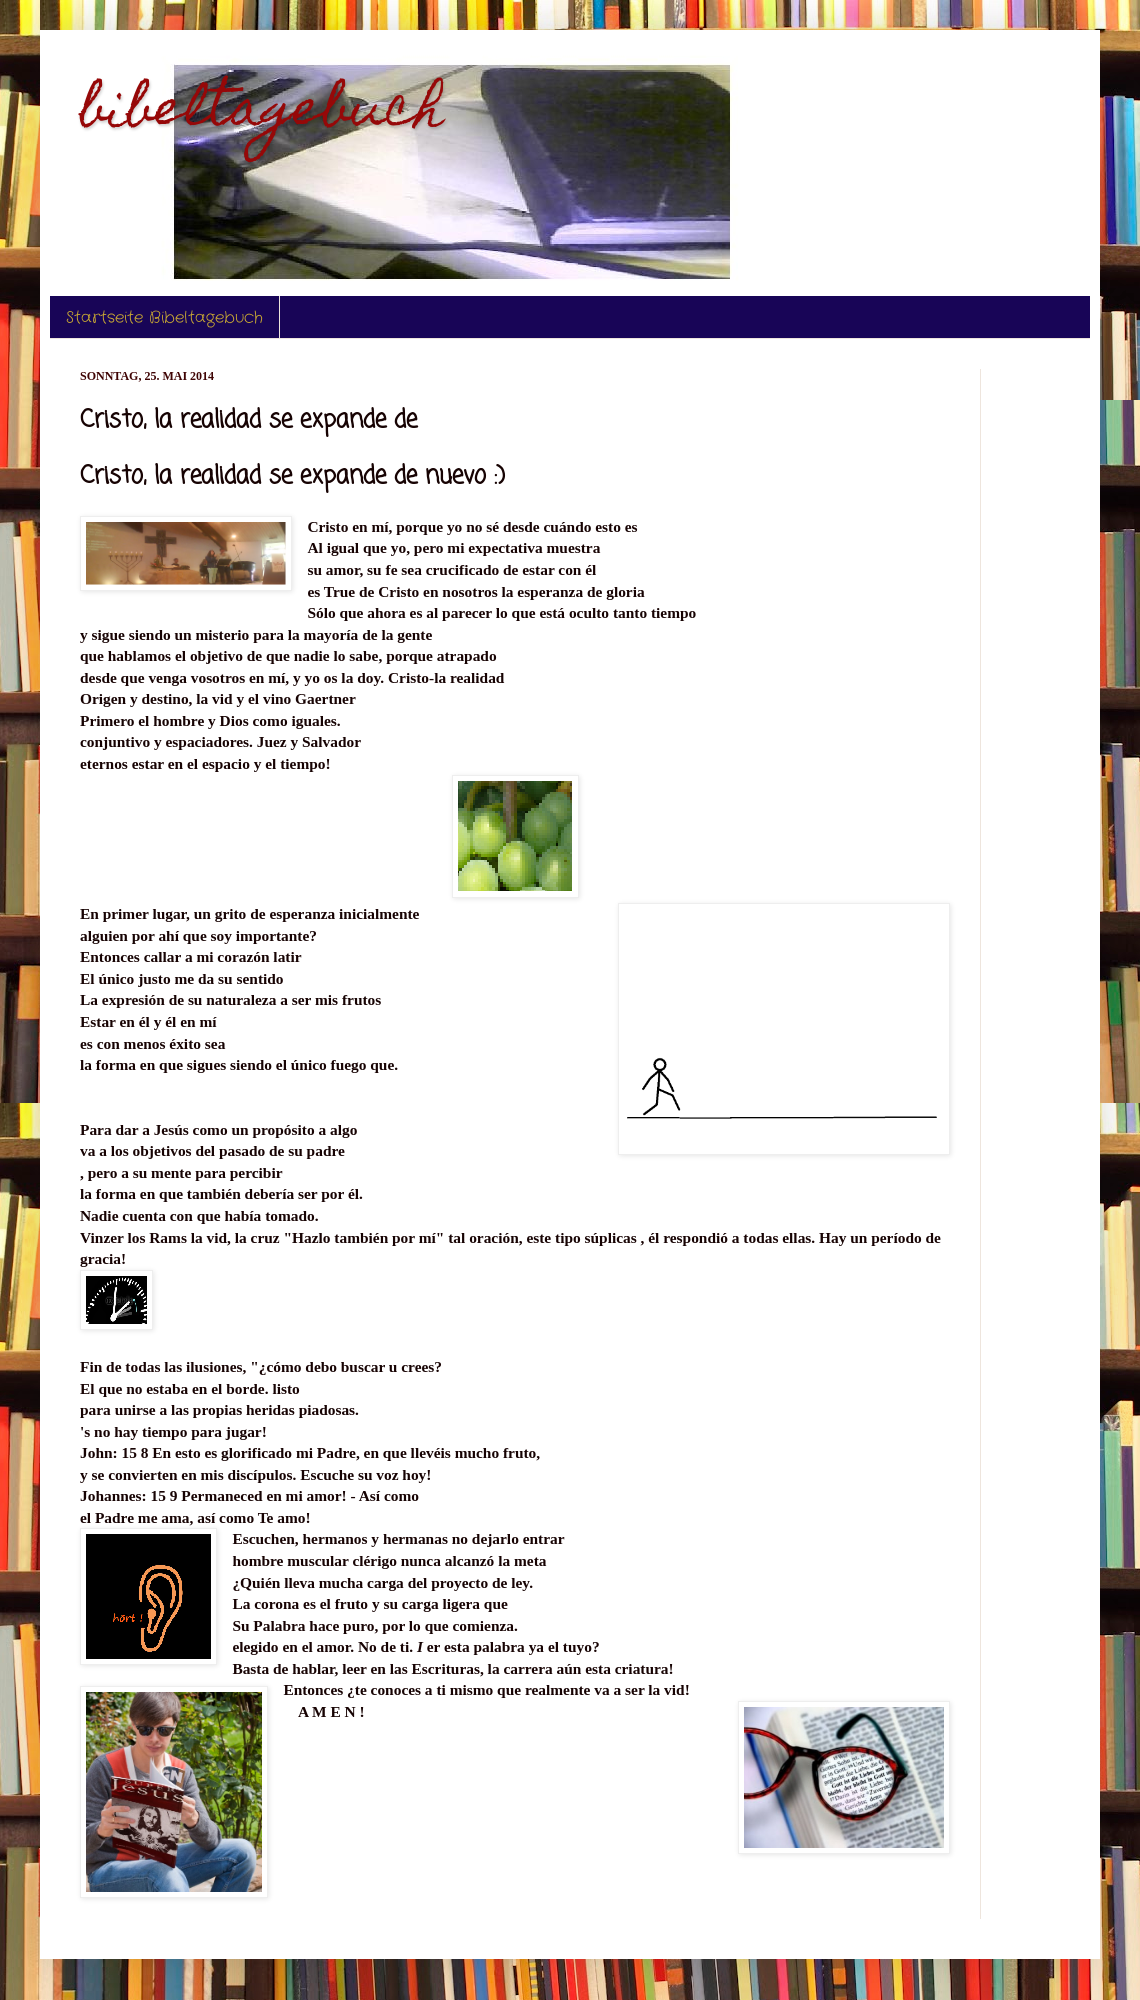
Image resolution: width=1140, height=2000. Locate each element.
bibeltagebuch (262, 113)
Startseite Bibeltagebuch (164, 317)
